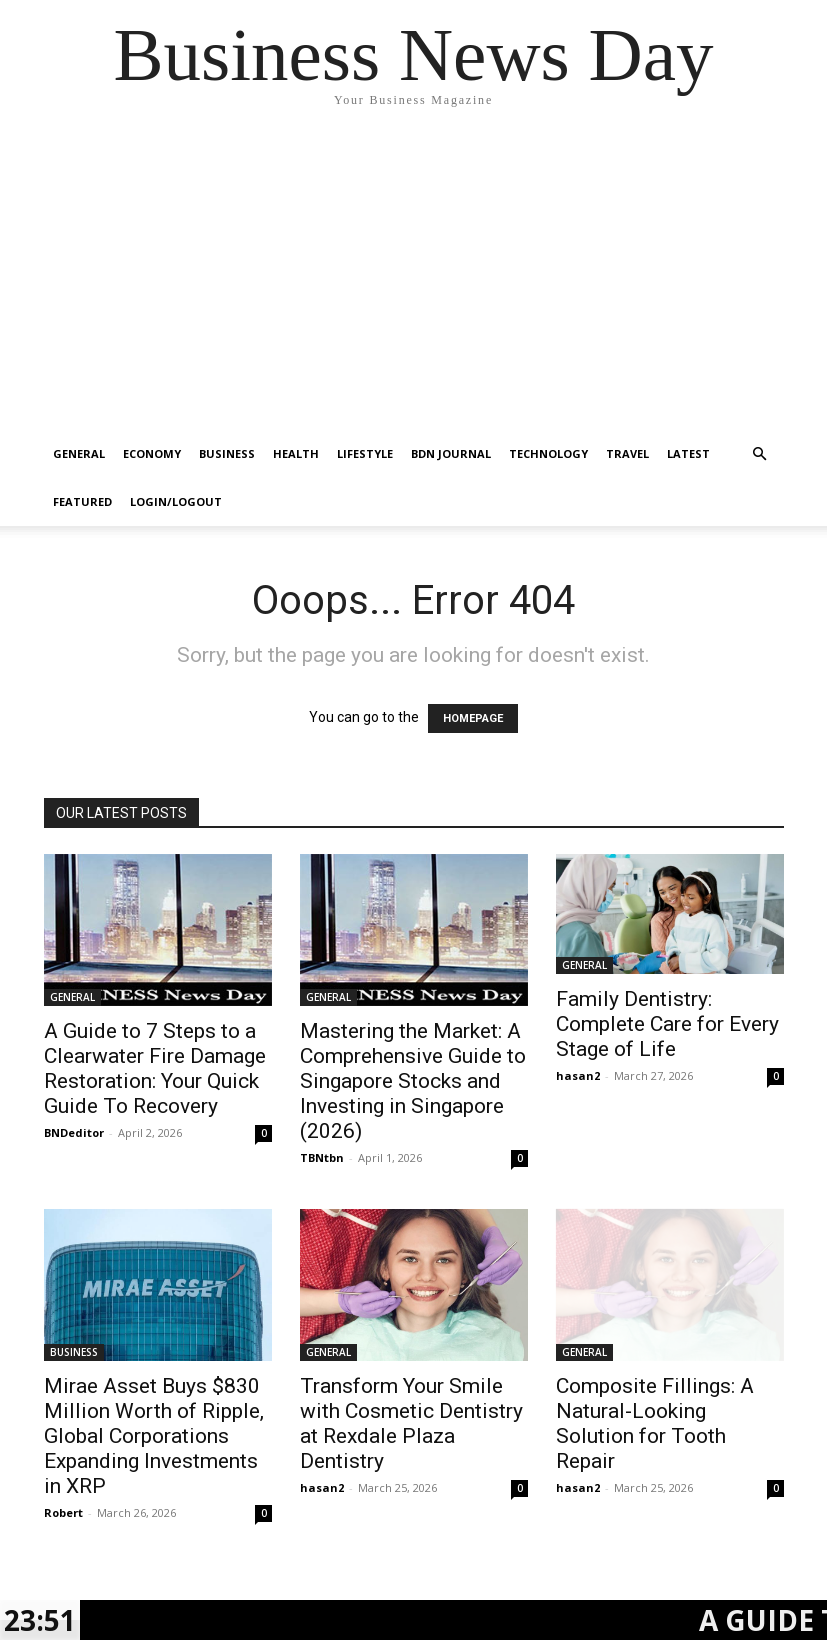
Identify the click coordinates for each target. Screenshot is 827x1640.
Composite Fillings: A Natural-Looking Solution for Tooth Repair (655, 1423)
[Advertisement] (413, 280)
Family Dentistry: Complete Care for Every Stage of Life (667, 1024)
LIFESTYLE (365, 453)
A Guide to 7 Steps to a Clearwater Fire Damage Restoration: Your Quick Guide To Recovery (155, 1068)
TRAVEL (627, 453)
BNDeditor (74, 1132)
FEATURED (82, 501)
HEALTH (296, 453)
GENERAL (79, 453)
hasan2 (578, 1075)
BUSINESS (227, 453)
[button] (760, 454)
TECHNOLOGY (548, 453)
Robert (63, 1512)
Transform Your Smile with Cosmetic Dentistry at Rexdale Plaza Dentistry (411, 1423)
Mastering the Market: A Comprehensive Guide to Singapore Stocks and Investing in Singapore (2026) (413, 1081)
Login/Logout (176, 501)
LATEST (688, 453)
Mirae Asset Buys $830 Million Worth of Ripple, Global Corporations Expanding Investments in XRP (154, 1436)
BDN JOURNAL (451, 453)
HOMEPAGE (473, 718)
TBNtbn (322, 1157)
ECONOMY (152, 453)
